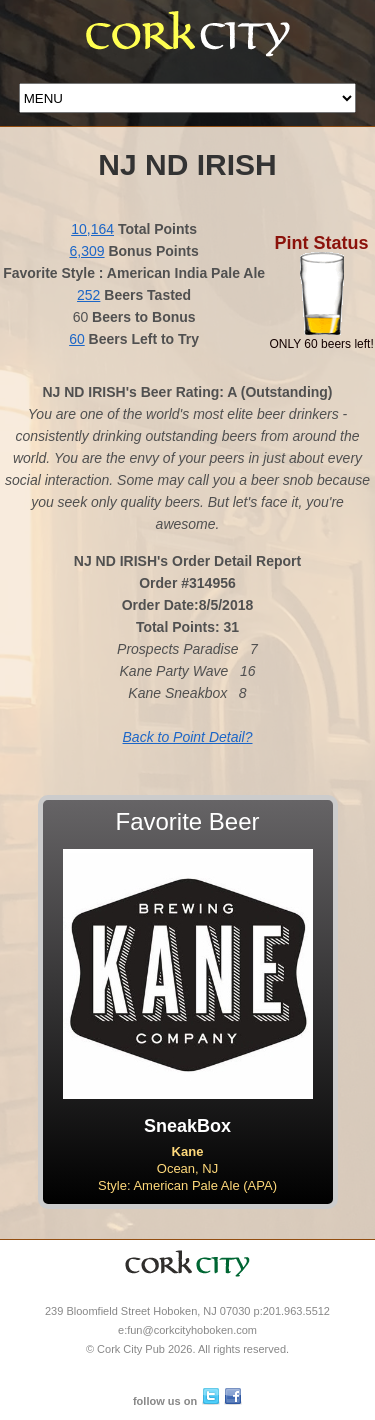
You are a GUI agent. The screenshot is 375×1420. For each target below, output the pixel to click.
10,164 (92, 229)
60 (77, 339)
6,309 (87, 251)
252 (88, 295)
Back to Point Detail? (188, 737)
